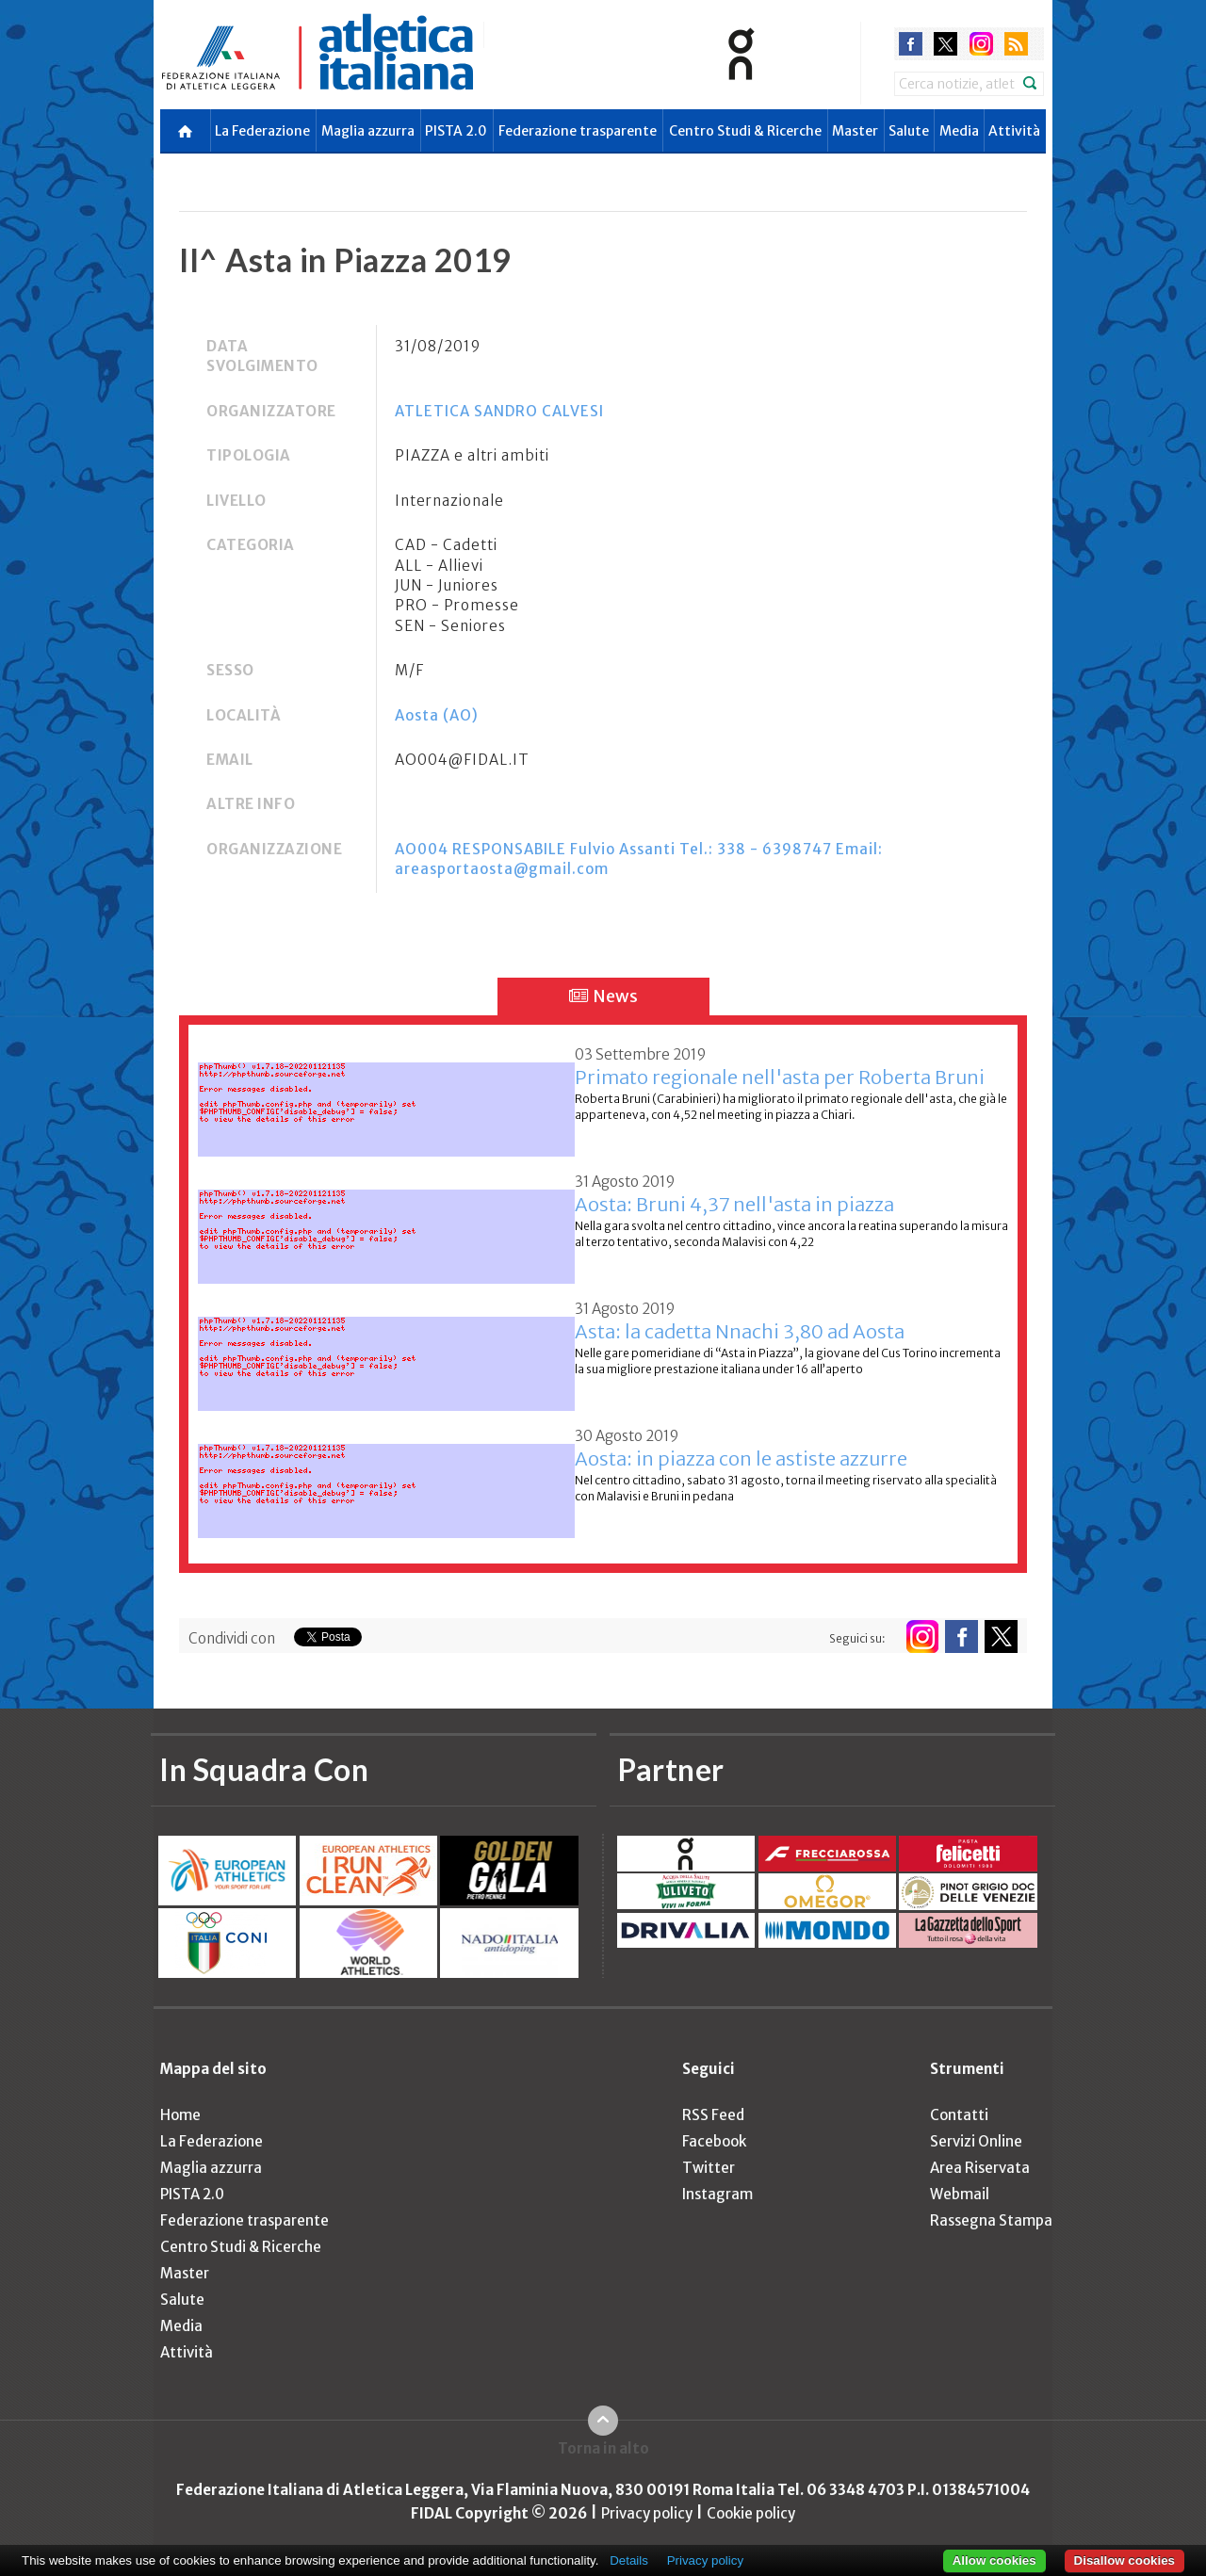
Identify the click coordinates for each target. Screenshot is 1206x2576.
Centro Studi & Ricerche (745, 130)
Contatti (959, 2115)
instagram (981, 44)
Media (959, 130)
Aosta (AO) (437, 715)
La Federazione (262, 130)
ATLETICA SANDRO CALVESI (499, 411)
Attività (1014, 130)
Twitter (708, 2168)
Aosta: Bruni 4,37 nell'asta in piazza (734, 1204)
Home (180, 2115)
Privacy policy (647, 2513)
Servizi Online (976, 2141)
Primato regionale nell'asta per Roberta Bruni (780, 1077)
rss (1016, 44)
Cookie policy (751, 2513)
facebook (910, 44)
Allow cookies (994, 2560)
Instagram (717, 2194)
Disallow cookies (1124, 2560)
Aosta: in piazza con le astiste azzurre (741, 1458)
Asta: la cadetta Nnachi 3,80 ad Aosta (739, 1331)
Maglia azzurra (368, 130)
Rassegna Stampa (991, 2220)
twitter (945, 44)
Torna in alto (603, 2448)
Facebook (714, 2141)
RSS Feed (713, 2115)
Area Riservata (980, 2168)
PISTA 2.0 (456, 130)
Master (855, 130)
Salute (908, 130)
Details (629, 2560)
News (603, 996)
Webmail (959, 2194)
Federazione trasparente (577, 130)
